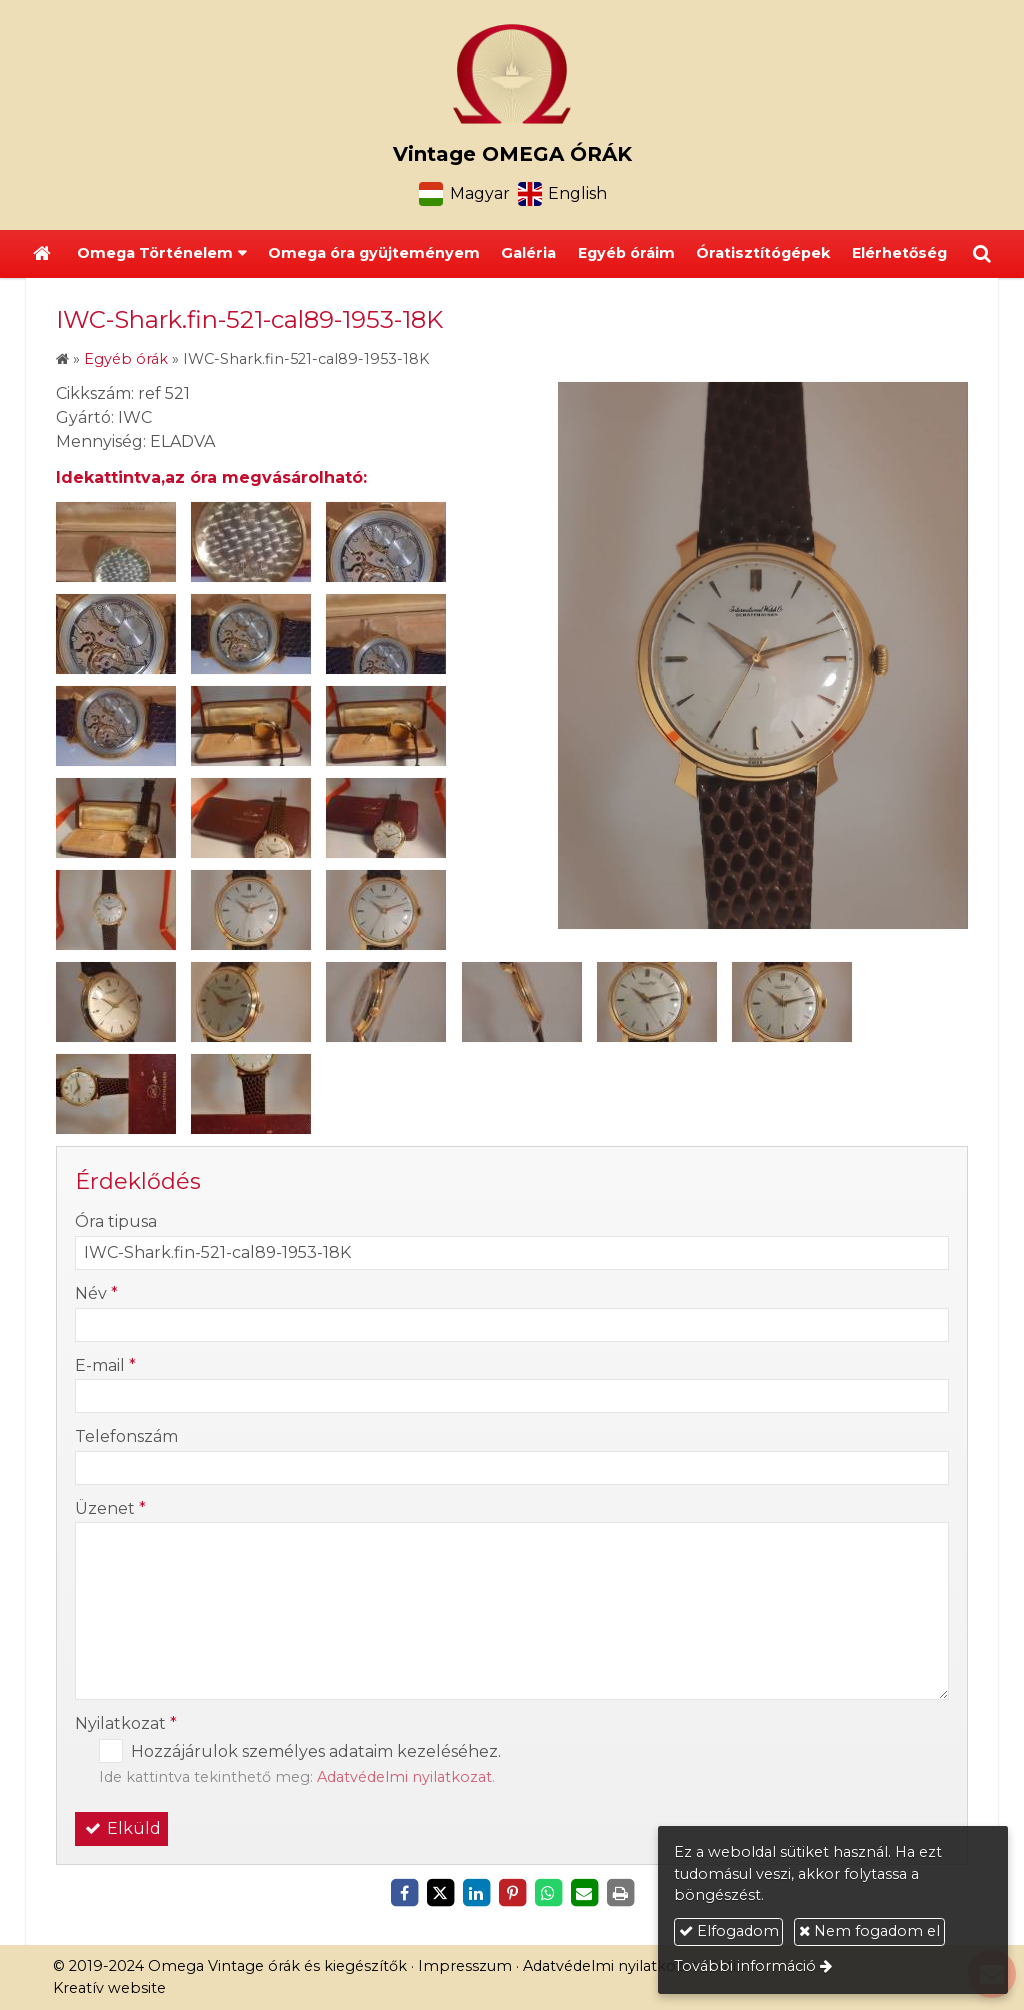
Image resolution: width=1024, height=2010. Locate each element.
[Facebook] (404, 1893)
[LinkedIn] (476, 1893)
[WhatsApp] (548, 1893)
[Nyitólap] (512, 74)
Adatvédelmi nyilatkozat (404, 1777)
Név (96, 1293)
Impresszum (465, 1966)
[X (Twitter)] (440, 1893)
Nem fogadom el (869, 1931)
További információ (745, 1966)
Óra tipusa (116, 1221)
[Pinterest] (512, 1893)
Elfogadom (729, 1931)
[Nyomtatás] (620, 1893)
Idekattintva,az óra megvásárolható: (211, 477)
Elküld (121, 1828)
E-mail (105, 1365)
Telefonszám (126, 1436)
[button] (982, 254)
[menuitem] (374, 254)
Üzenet (110, 1508)
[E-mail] (584, 1893)
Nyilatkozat (126, 1723)
